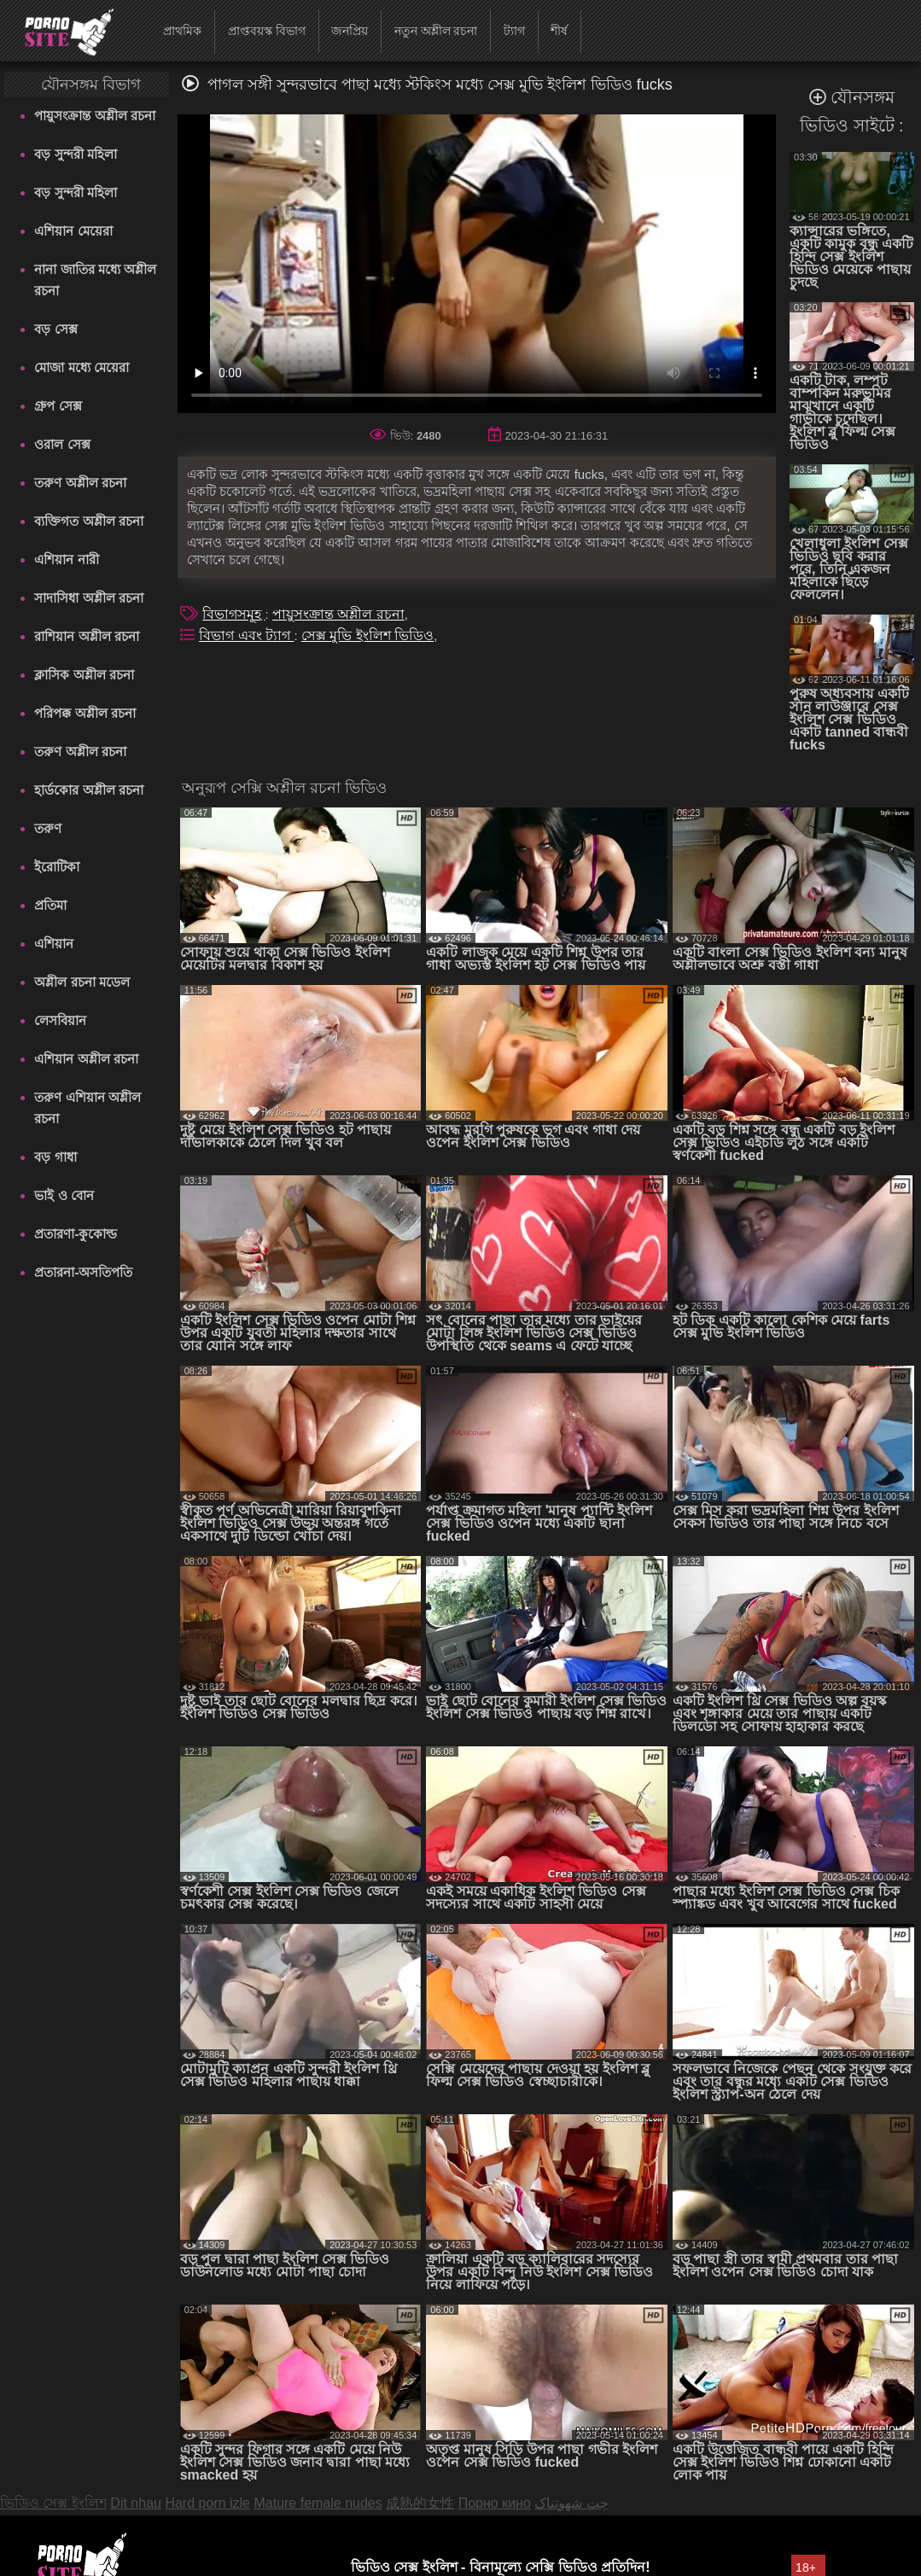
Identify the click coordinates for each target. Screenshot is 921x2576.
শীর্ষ (559, 31)
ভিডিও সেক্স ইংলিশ (53, 2503)
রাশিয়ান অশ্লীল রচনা (86, 636)
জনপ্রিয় (349, 31)
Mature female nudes (318, 2503)
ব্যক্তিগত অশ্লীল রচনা (88, 521)
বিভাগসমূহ (233, 614)
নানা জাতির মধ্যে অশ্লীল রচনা (95, 280)
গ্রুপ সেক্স (57, 406)
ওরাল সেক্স (62, 444)
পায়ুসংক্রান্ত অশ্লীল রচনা (94, 115)
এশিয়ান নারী (66, 559)
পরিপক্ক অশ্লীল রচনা (84, 713)
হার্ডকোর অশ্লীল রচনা (88, 790)
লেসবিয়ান (60, 1020)
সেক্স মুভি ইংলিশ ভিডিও (367, 635)
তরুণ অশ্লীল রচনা (79, 482)
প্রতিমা (50, 905)
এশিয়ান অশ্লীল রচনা (85, 1059)
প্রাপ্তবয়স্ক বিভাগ (267, 31)
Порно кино (494, 2503)
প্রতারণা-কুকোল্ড (75, 1234)
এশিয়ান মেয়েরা (73, 231)
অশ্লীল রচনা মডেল (81, 982)
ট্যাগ (514, 31)
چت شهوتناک (571, 2503)
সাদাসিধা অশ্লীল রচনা (88, 598)
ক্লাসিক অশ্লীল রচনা (83, 674)
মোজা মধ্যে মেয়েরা (81, 367)
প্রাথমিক (182, 31)
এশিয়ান (53, 943)
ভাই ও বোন (63, 1195)
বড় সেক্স (55, 329)
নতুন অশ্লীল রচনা (436, 31)
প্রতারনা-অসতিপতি (83, 1272)
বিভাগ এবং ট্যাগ (246, 635)
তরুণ (47, 828)
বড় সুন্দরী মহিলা (75, 154)
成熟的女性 (420, 2503)
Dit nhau (135, 2503)
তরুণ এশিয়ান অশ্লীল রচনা (87, 1108)
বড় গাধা (55, 1157)
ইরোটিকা (56, 867)
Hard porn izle (207, 2503)
